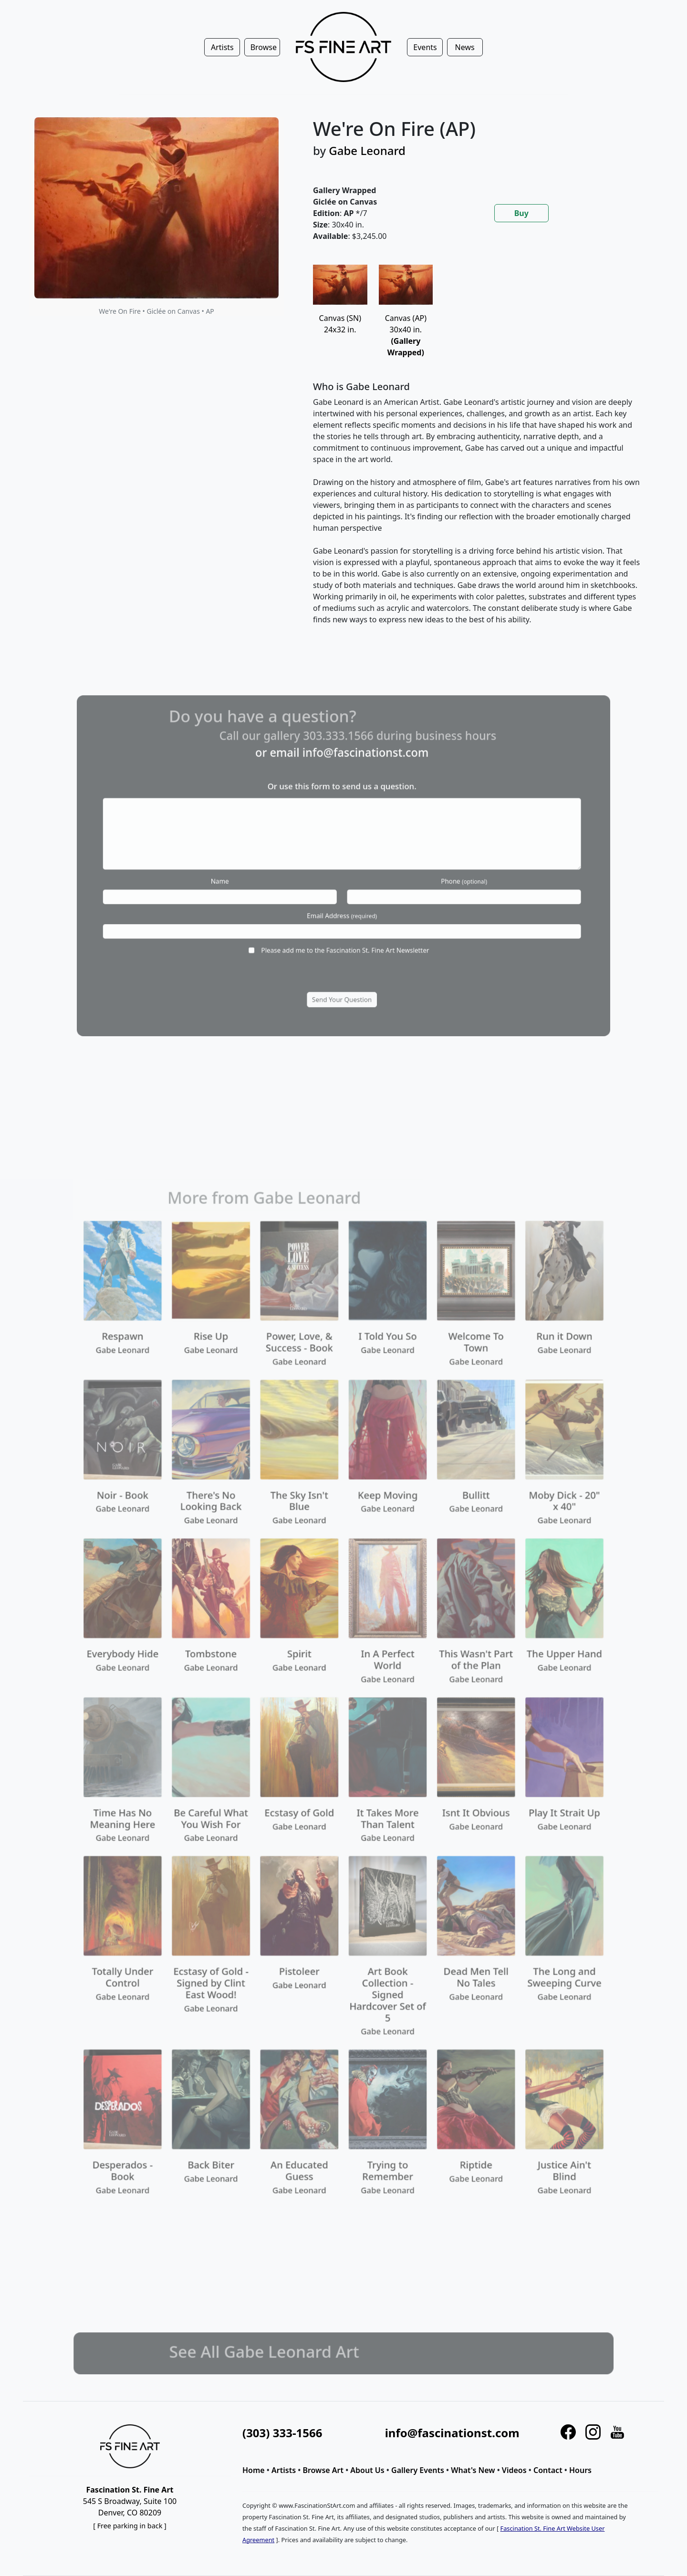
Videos (514, 2470)
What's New (473, 2470)
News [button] (465, 47)
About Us (367, 2470)
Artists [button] (222, 47)
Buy (521, 213)
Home (253, 2470)
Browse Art (323, 2470)
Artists (283, 2470)
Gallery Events (417, 2470)
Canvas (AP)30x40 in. (406, 320)
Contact (547, 2470)
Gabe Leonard (367, 150)
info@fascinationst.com (452, 2433)
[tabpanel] (477, 452)
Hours (580, 2470)
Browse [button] (263, 47)
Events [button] (425, 47)
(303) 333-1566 (282, 2433)
